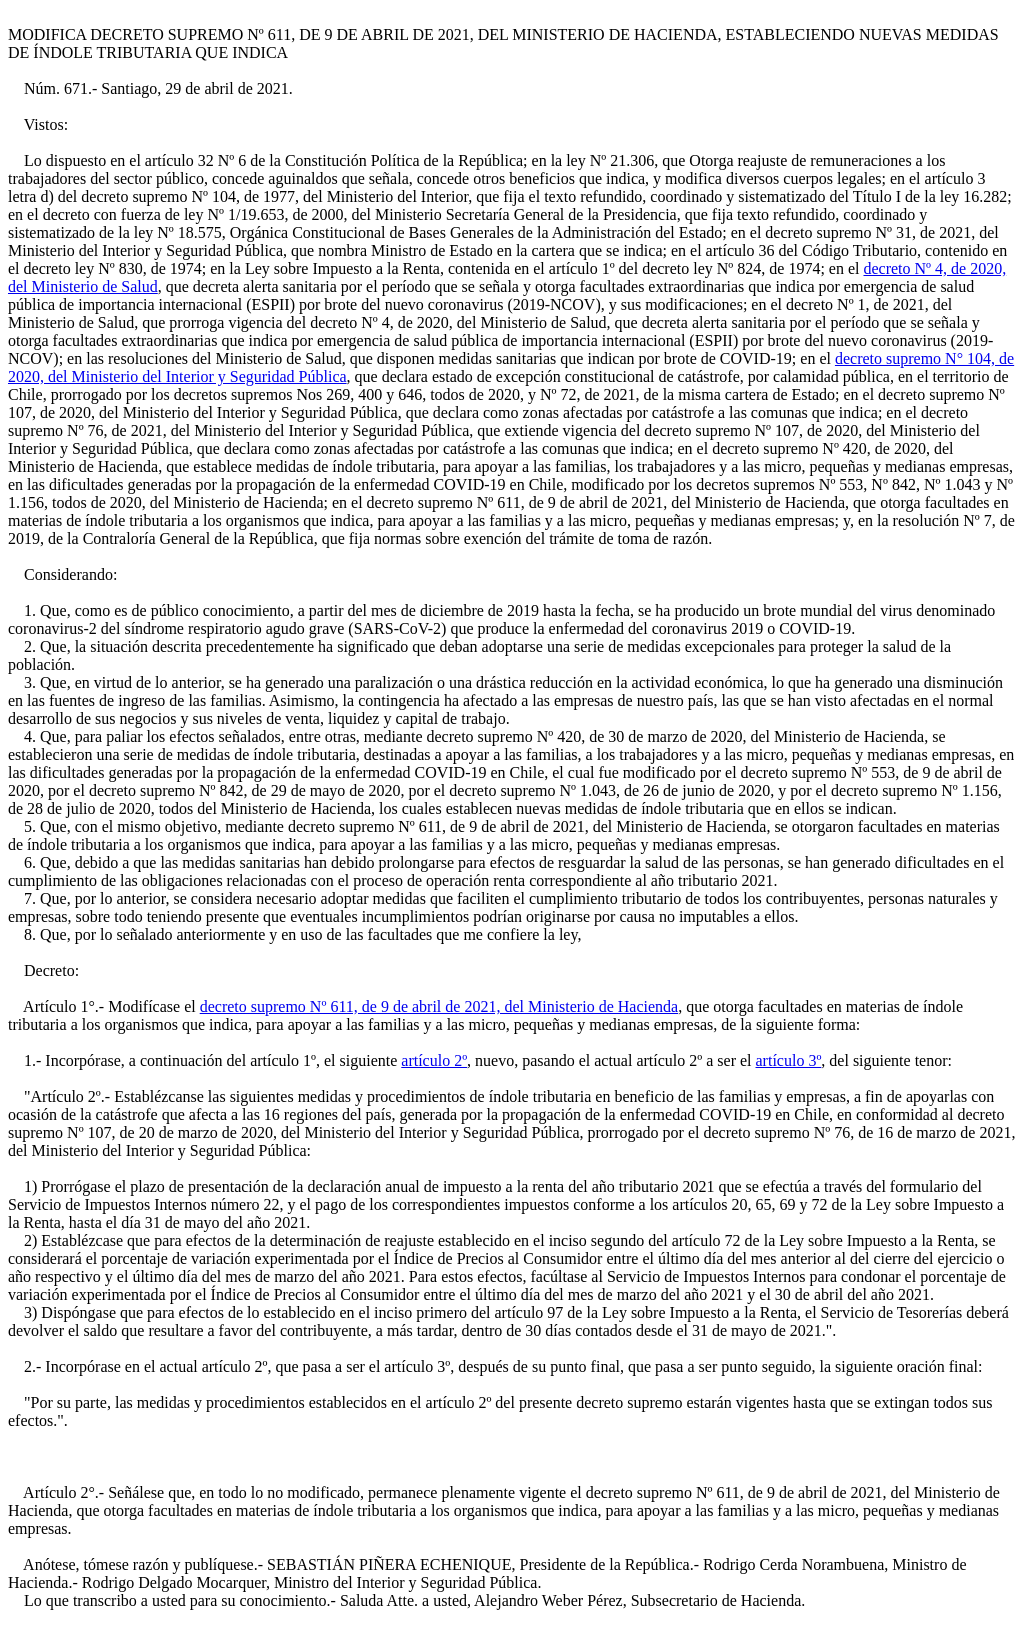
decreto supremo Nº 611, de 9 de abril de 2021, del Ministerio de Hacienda (439, 1006)
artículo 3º (789, 1060)
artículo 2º (434, 1060)
